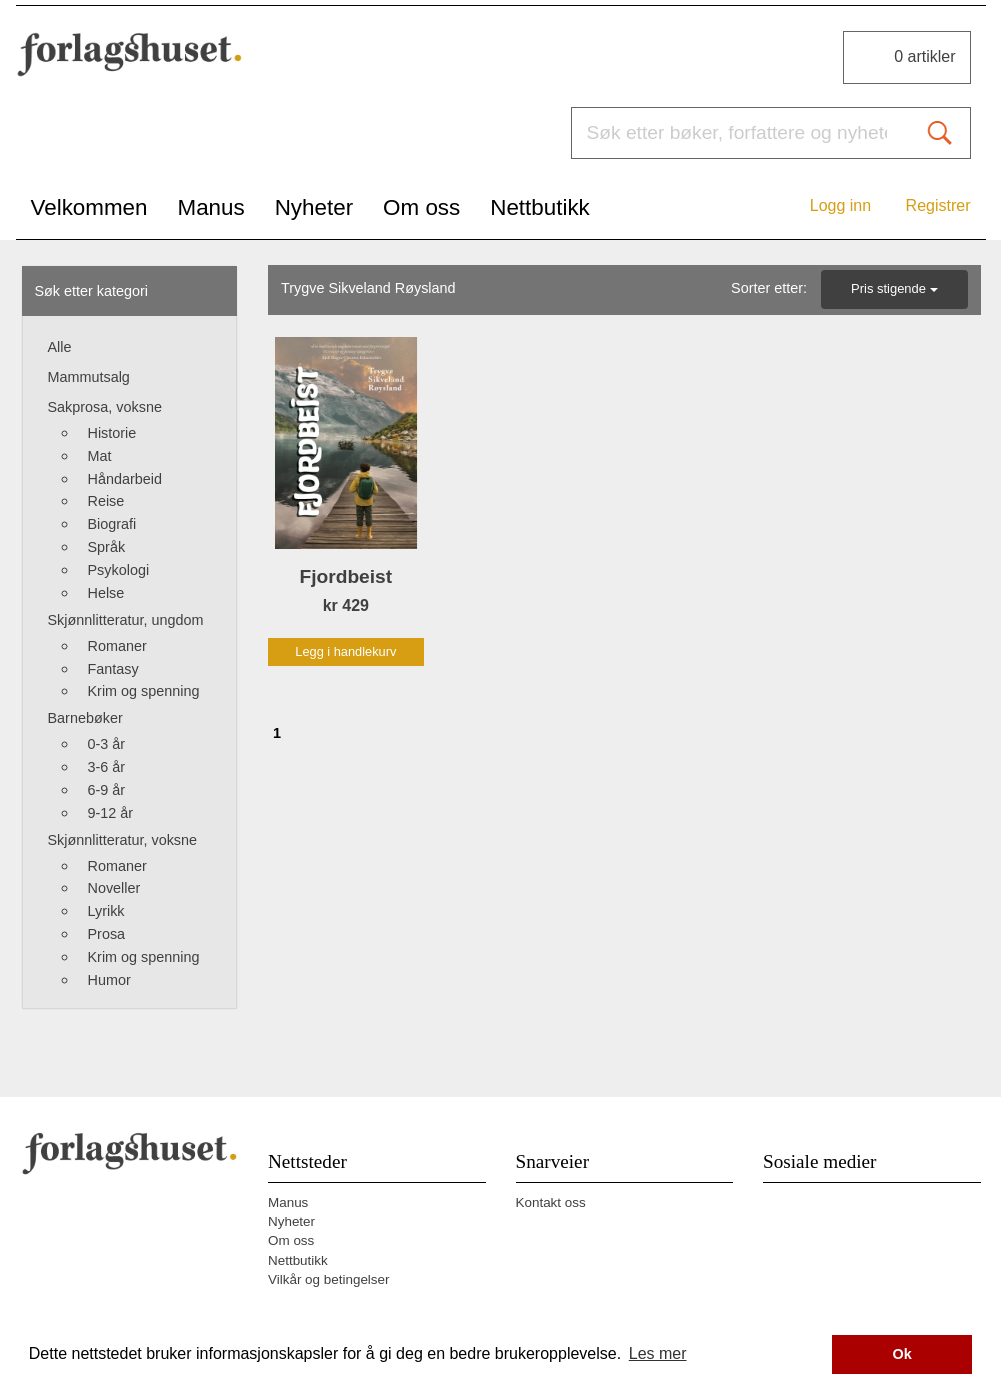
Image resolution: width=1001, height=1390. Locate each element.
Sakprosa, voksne (105, 407)
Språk (107, 547)
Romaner (117, 646)
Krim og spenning (144, 691)
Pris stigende (894, 288)
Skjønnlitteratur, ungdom (126, 620)
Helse (106, 593)
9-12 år (111, 813)
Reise (106, 501)
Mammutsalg (89, 377)
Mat (100, 456)
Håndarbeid (125, 479)
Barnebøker (85, 718)
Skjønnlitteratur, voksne (123, 840)
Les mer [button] (658, 1353)
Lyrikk (106, 911)
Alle (60, 347)
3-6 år (107, 767)
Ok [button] (902, 1354)
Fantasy (113, 669)
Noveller (114, 888)
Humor (109, 980)
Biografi (112, 524)
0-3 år (107, 744)
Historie (112, 433)
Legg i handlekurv (345, 651)
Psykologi (119, 570)
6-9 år (107, 790)
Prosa (107, 934)
